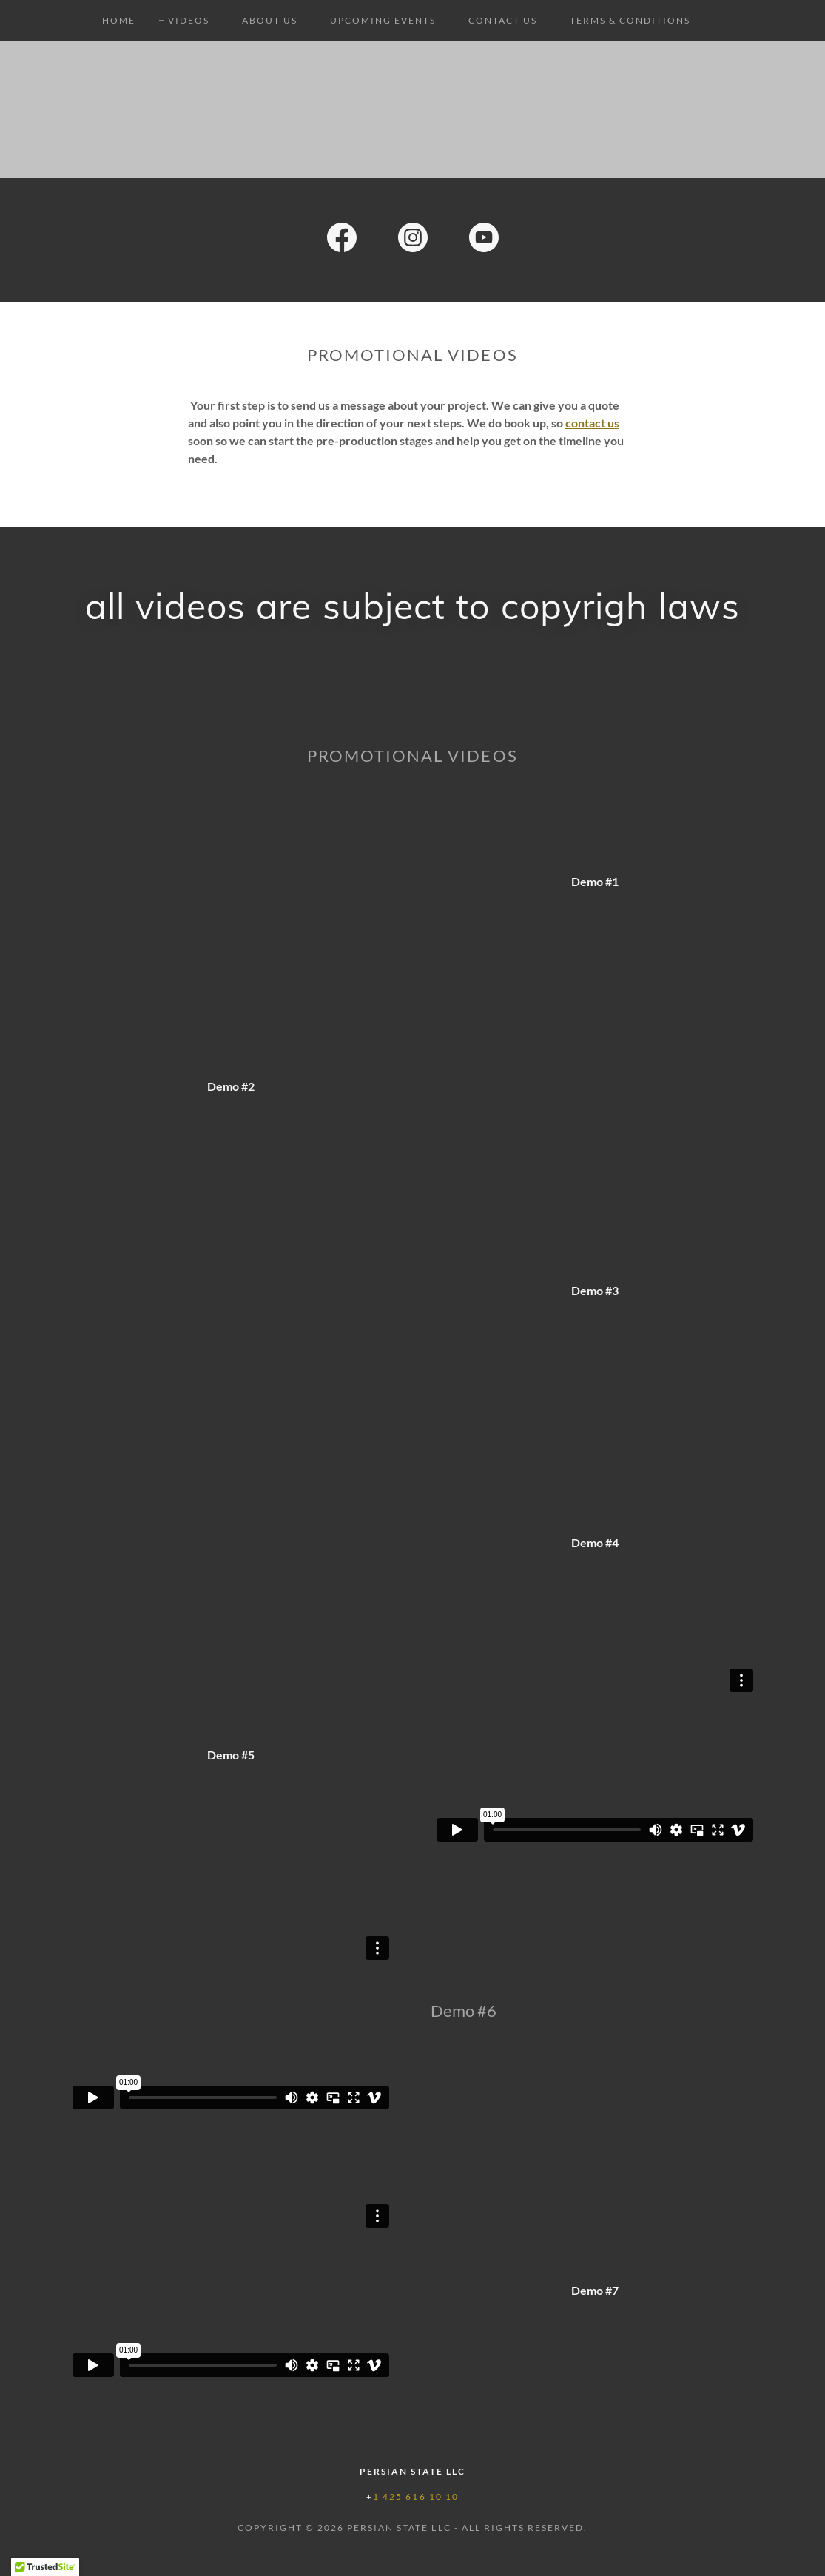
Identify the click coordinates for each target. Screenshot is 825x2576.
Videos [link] (188, 20)
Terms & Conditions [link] (630, 20)
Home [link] (118, 20)
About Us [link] (269, 20)
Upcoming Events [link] (383, 20)
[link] (341, 240)
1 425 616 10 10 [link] (415, 2496)
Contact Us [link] (502, 20)
